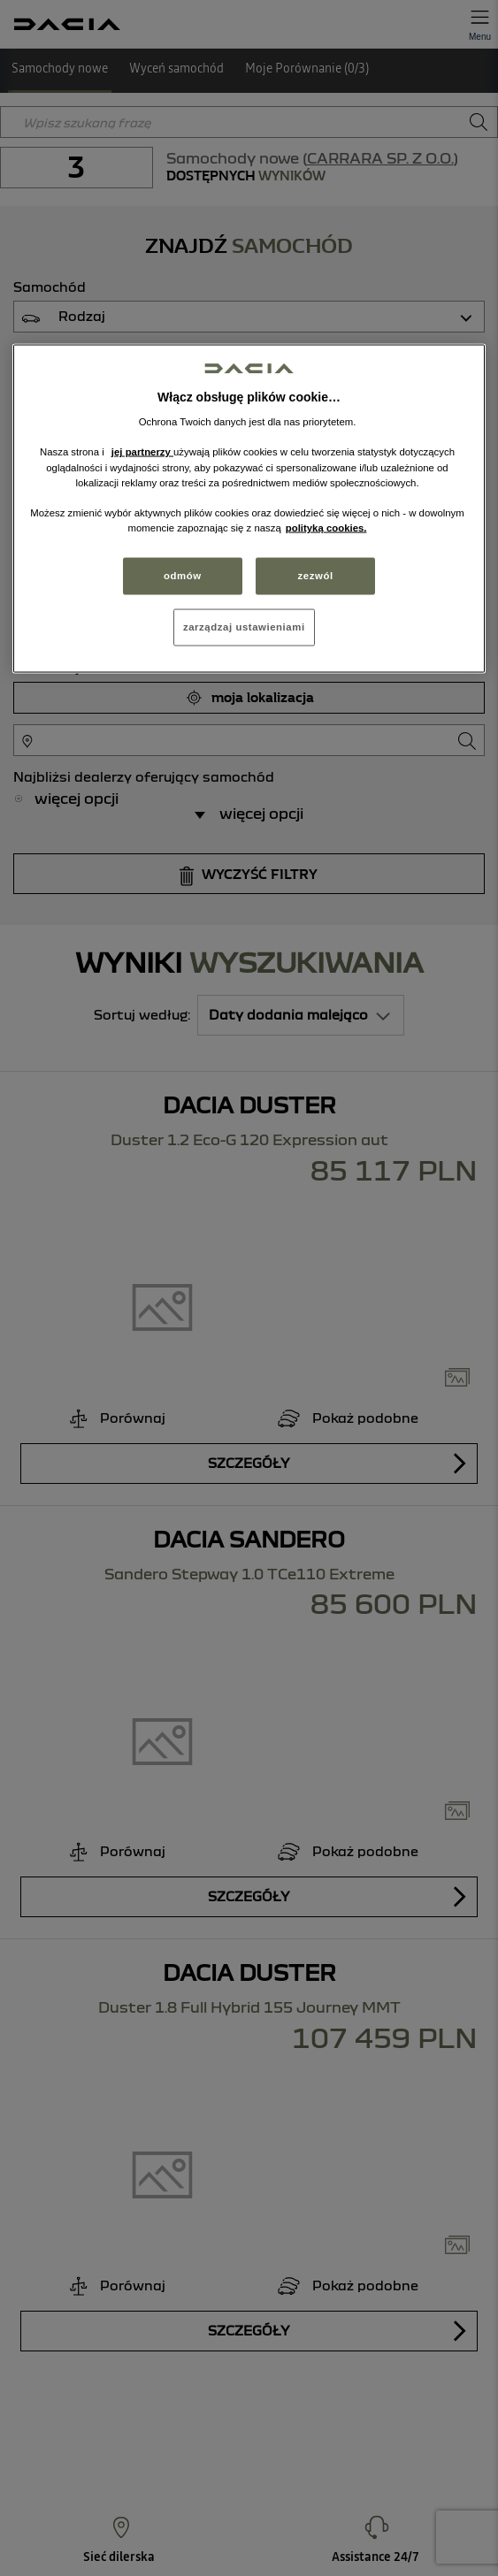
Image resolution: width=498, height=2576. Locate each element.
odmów (183, 574)
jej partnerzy (142, 452)
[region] (249, 508)
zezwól (315, 574)
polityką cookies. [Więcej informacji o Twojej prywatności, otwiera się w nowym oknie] (326, 527)
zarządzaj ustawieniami (244, 626)
